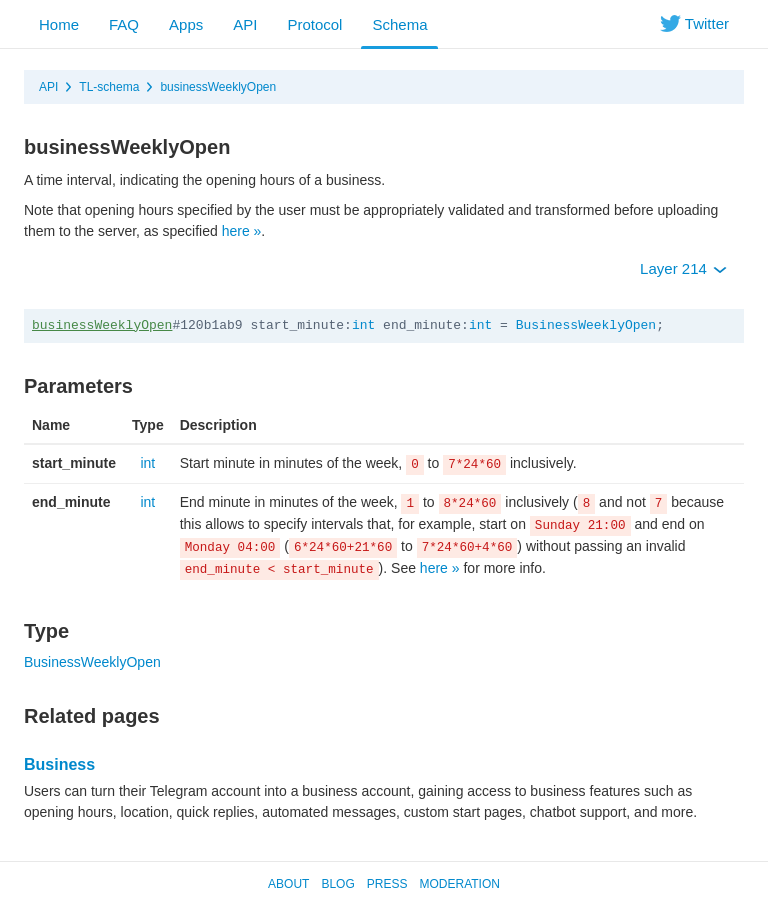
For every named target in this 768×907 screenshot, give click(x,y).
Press (387, 884)
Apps (186, 24)
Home (59, 24)
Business (59, 764)
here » (242, 231)
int (363, 325)
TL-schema (109, 87)
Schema (399, 24)
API (245, 24)
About (288, 884)
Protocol (314, 24)
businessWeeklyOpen (218, 87)
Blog (337, 884)
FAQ (124, 24)
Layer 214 (683, 268)
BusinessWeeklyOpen (586, 325)
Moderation (459, 884)
